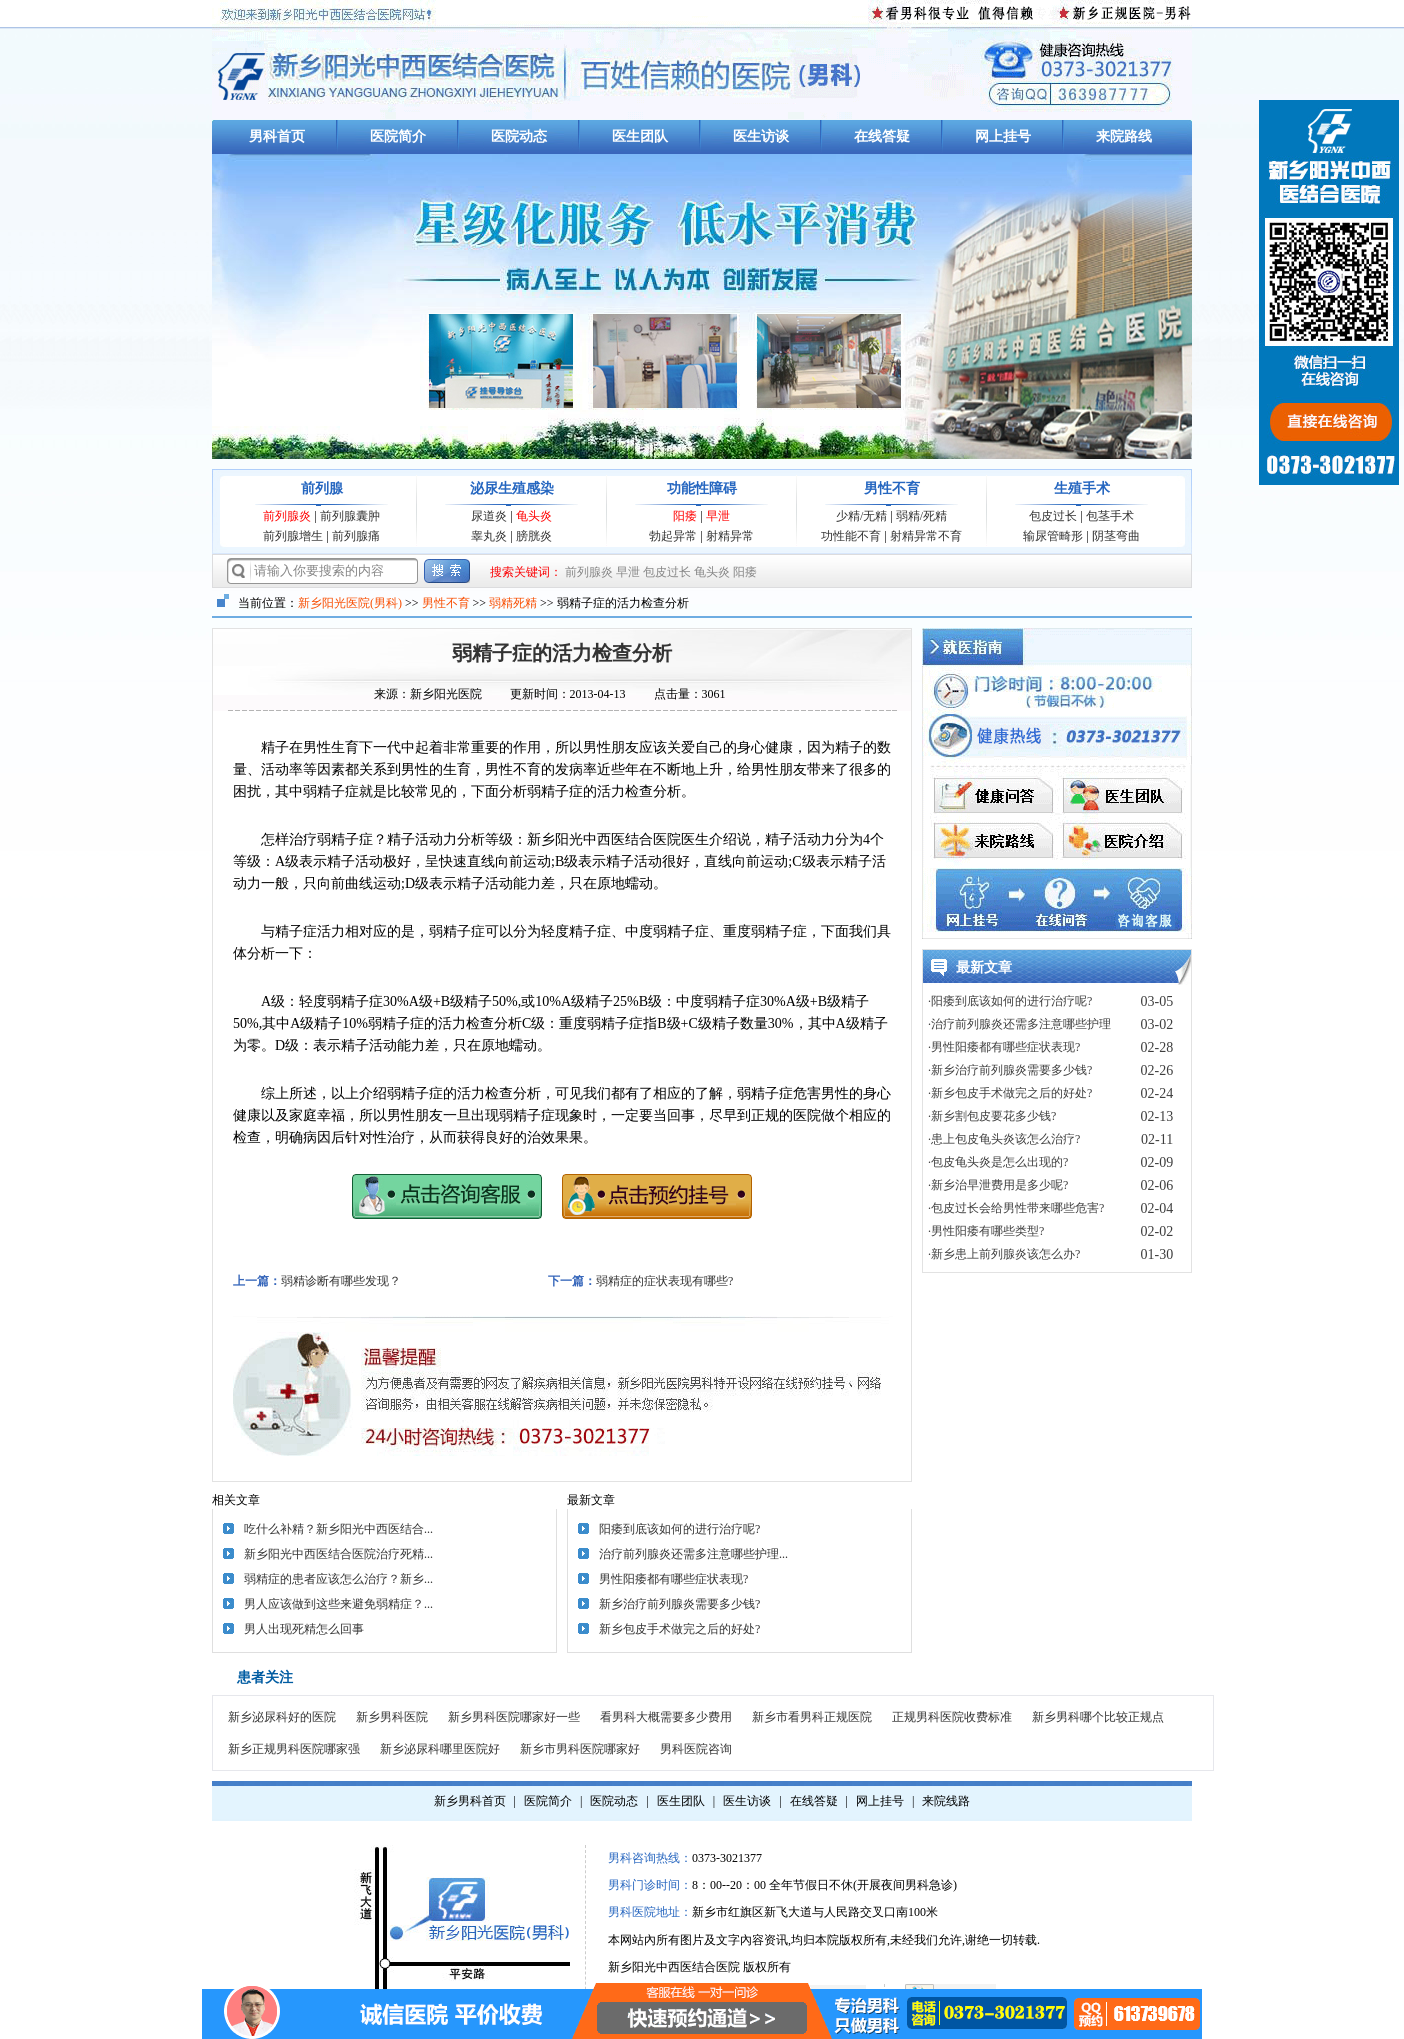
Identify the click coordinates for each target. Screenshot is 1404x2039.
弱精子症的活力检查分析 (562, 653)
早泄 (718, 516)
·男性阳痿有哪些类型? (986, 1231)
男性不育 (892, 488)
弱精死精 (513, 603)
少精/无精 (861, 516)
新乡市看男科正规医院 (812, 1717)
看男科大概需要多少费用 (666, 1717)
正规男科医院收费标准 (952, 1717)
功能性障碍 (702, 488)
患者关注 (265, 1677)
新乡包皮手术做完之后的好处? (679, 1629)
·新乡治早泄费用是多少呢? (998, 1185)
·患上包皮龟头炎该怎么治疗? (1004, 1139)
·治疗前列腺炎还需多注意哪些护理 (1019, 1024)
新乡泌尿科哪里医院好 (440, 1749)
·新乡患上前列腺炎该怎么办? (1004, 1254)
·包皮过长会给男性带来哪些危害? (1016, 1208)
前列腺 (322, 488)
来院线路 (946, 1801)
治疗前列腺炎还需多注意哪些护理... (693, 1554)
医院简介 (398, 136)
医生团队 (640, 136)
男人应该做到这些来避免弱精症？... (338, 1604)
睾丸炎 (489, 536)
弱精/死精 (921, 516)
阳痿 (685, 516)
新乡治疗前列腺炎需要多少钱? (679, 1604)
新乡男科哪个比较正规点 (1098, 1717)
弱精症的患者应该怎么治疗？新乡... (338, 1579)
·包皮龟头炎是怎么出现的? (998, 1162)
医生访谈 (761, 136)
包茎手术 (1110, 516)
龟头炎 (534, 516)
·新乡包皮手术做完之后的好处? (1010, 1093)
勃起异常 (673, 536)
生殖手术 (1082, 488)
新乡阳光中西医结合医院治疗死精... (338, 1554)
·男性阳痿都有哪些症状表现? (1004, 1047)
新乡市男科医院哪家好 (580, 1749)
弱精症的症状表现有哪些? (664, 1281)
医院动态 (519, 136)
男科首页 (277, 136)
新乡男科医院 (392, 1717)
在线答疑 (882, 136)
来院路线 (1124, 136)
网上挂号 (1003, 136)
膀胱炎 (534, 536)
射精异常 (730, 536)
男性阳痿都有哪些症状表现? (673, 1579)
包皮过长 (1053, 516)
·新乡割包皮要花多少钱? (992, 1116)
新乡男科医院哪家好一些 (514, 1717)
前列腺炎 (287, 516)
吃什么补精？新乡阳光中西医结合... (338, 1529)
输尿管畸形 (1053, 536)
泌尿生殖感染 (512, 488)
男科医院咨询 (696, 1749)
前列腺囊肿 (350, 516)
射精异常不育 (926, 536)
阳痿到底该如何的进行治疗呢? (679, 1529)
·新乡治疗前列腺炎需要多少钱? (1010, 1070)
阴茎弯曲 (1116, 536)
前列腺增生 (293, 536)
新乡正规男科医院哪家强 (294, 1749)
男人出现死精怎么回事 (304, 1629)
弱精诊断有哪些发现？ (341, 1281)
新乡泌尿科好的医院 (282, 1717)
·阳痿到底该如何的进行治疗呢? (1010, 1001)
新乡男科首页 (470, 1801)
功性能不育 (851, 536)
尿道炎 (489, 516)
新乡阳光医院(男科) (350, 603)
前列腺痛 (356, 536)
